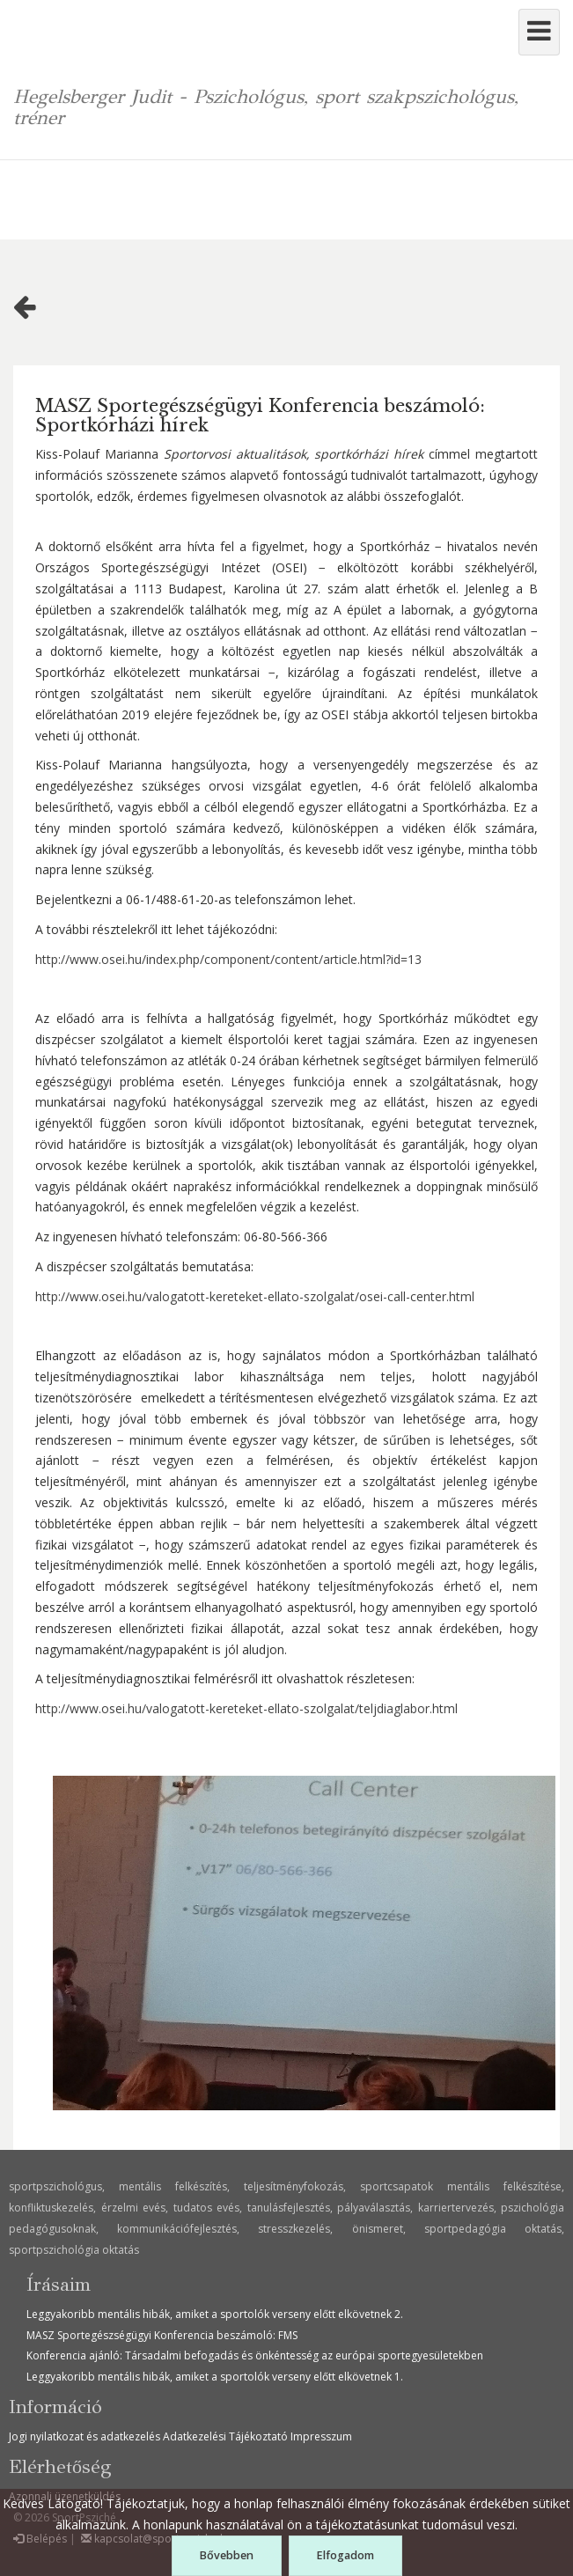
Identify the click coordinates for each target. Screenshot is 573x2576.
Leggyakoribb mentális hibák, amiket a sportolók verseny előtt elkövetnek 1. (214, 2376)
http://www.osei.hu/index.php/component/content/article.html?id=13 (228, 959)
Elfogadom (345, 2555)
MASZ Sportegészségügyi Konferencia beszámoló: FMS (162, 2335)
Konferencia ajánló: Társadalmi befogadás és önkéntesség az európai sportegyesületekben (254, 2355)
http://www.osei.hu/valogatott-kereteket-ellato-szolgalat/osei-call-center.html (254, 1296)
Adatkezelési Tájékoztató (225, 2436)
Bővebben (226, 2555)
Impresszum (321, 2436)
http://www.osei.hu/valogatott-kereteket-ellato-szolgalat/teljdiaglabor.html (246, 1708)
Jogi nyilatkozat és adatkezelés (84, 2436)
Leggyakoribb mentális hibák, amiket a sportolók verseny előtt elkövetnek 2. (214, 2314)
